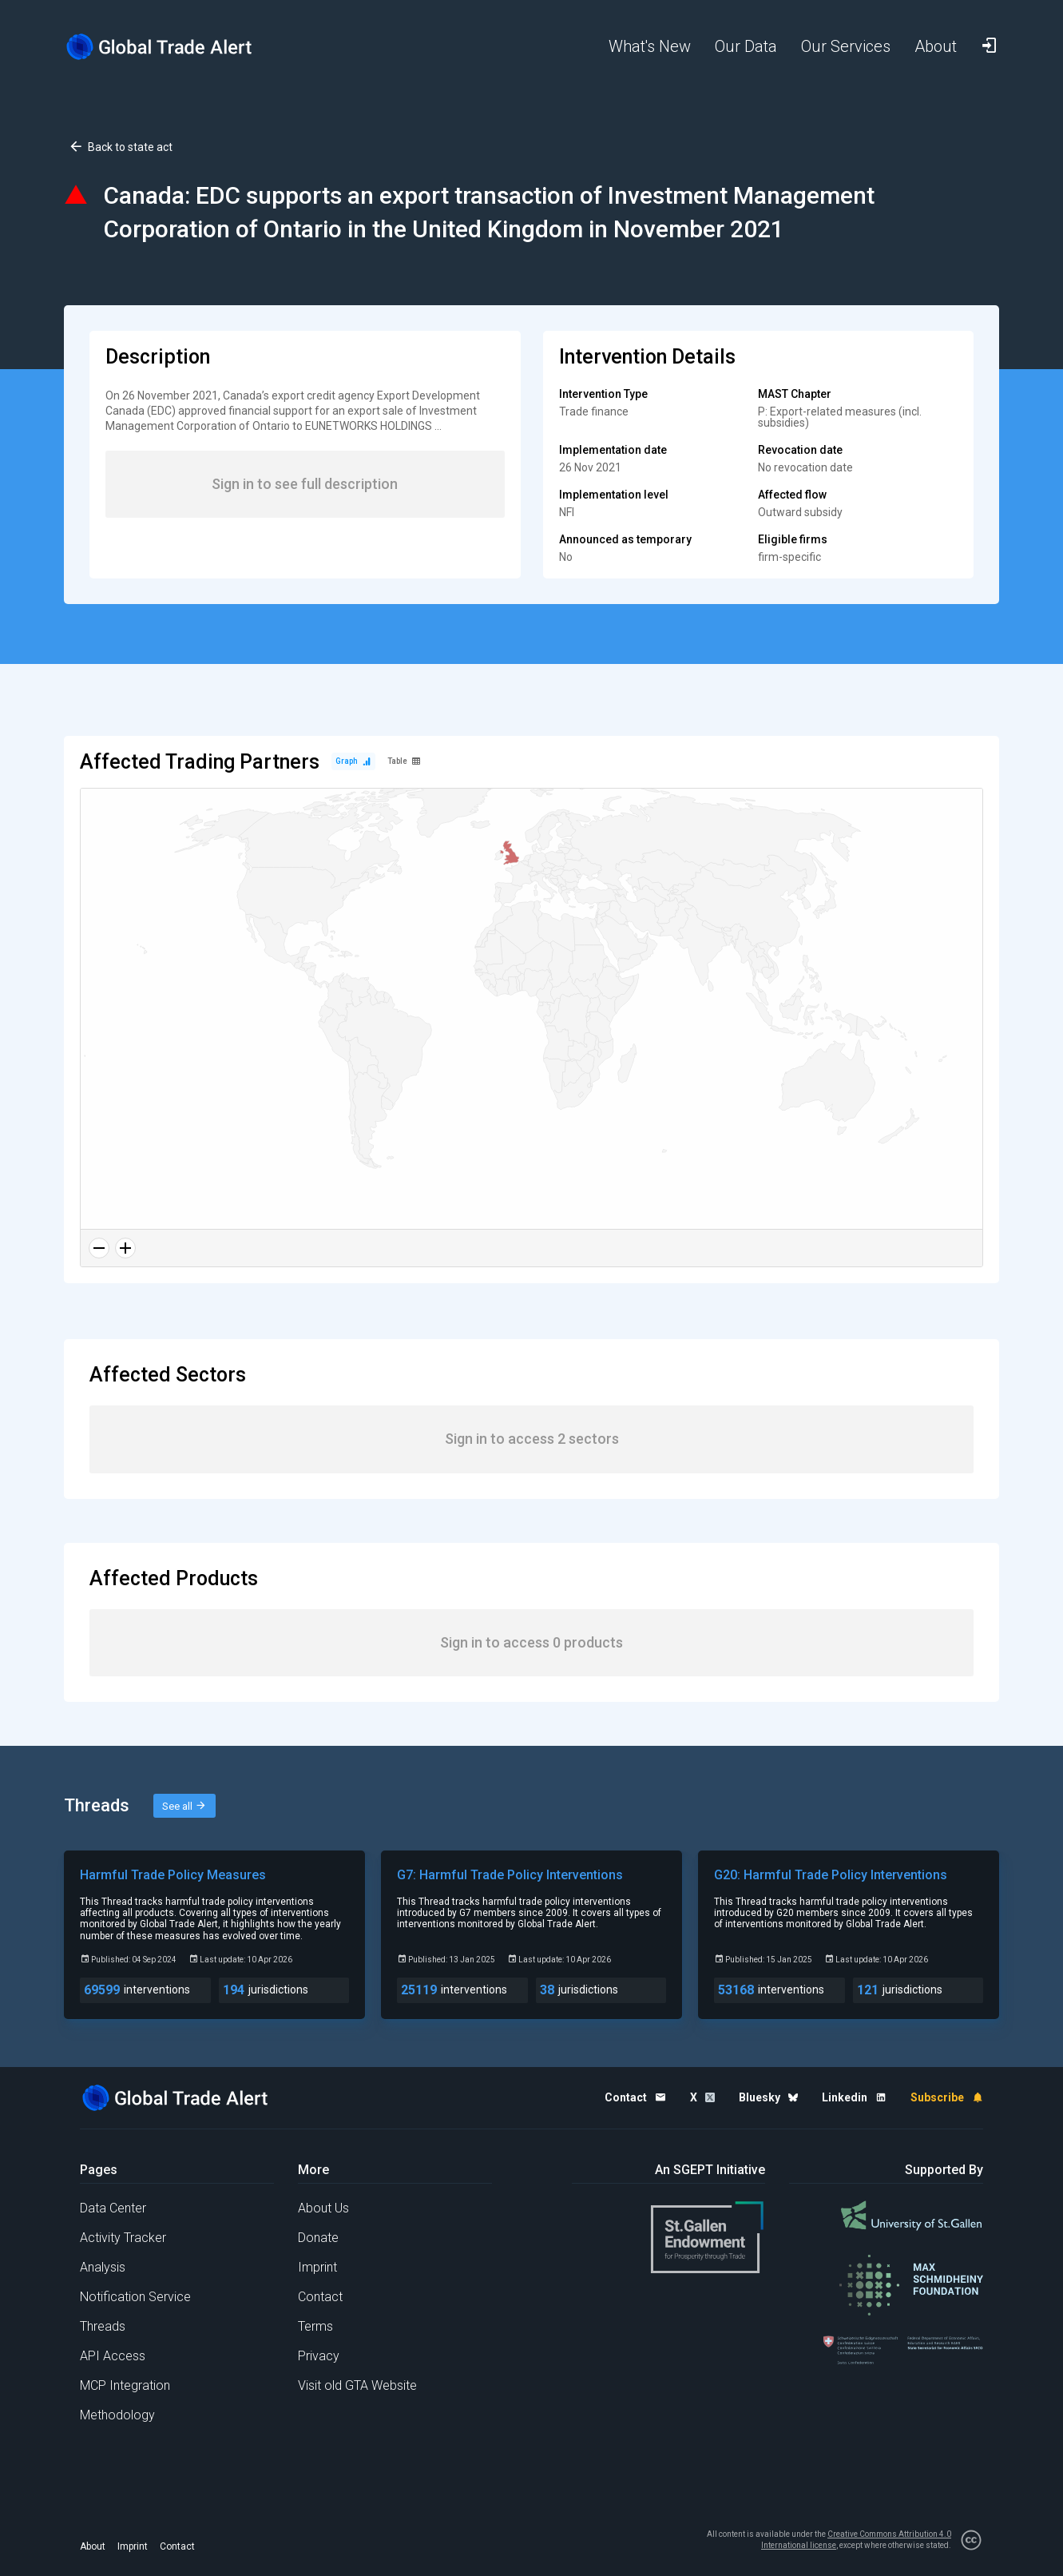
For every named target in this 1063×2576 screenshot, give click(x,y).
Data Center (113, 2208)
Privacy (318, 2355)
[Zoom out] (99, 1248)
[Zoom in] (125, 1248)
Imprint (317, 2267)
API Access (112, 2355)
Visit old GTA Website (357, 2385)
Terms (315, 2326)
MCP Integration (125, 2385)
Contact (320, 2296)
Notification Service (135, 2296)
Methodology (117, 2415)
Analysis (102, 2267)
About (92, 2546)
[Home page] (172, 47)
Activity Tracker (123, 2237)
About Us (323, 2208)
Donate (318, 2237)
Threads (102, 2326)
